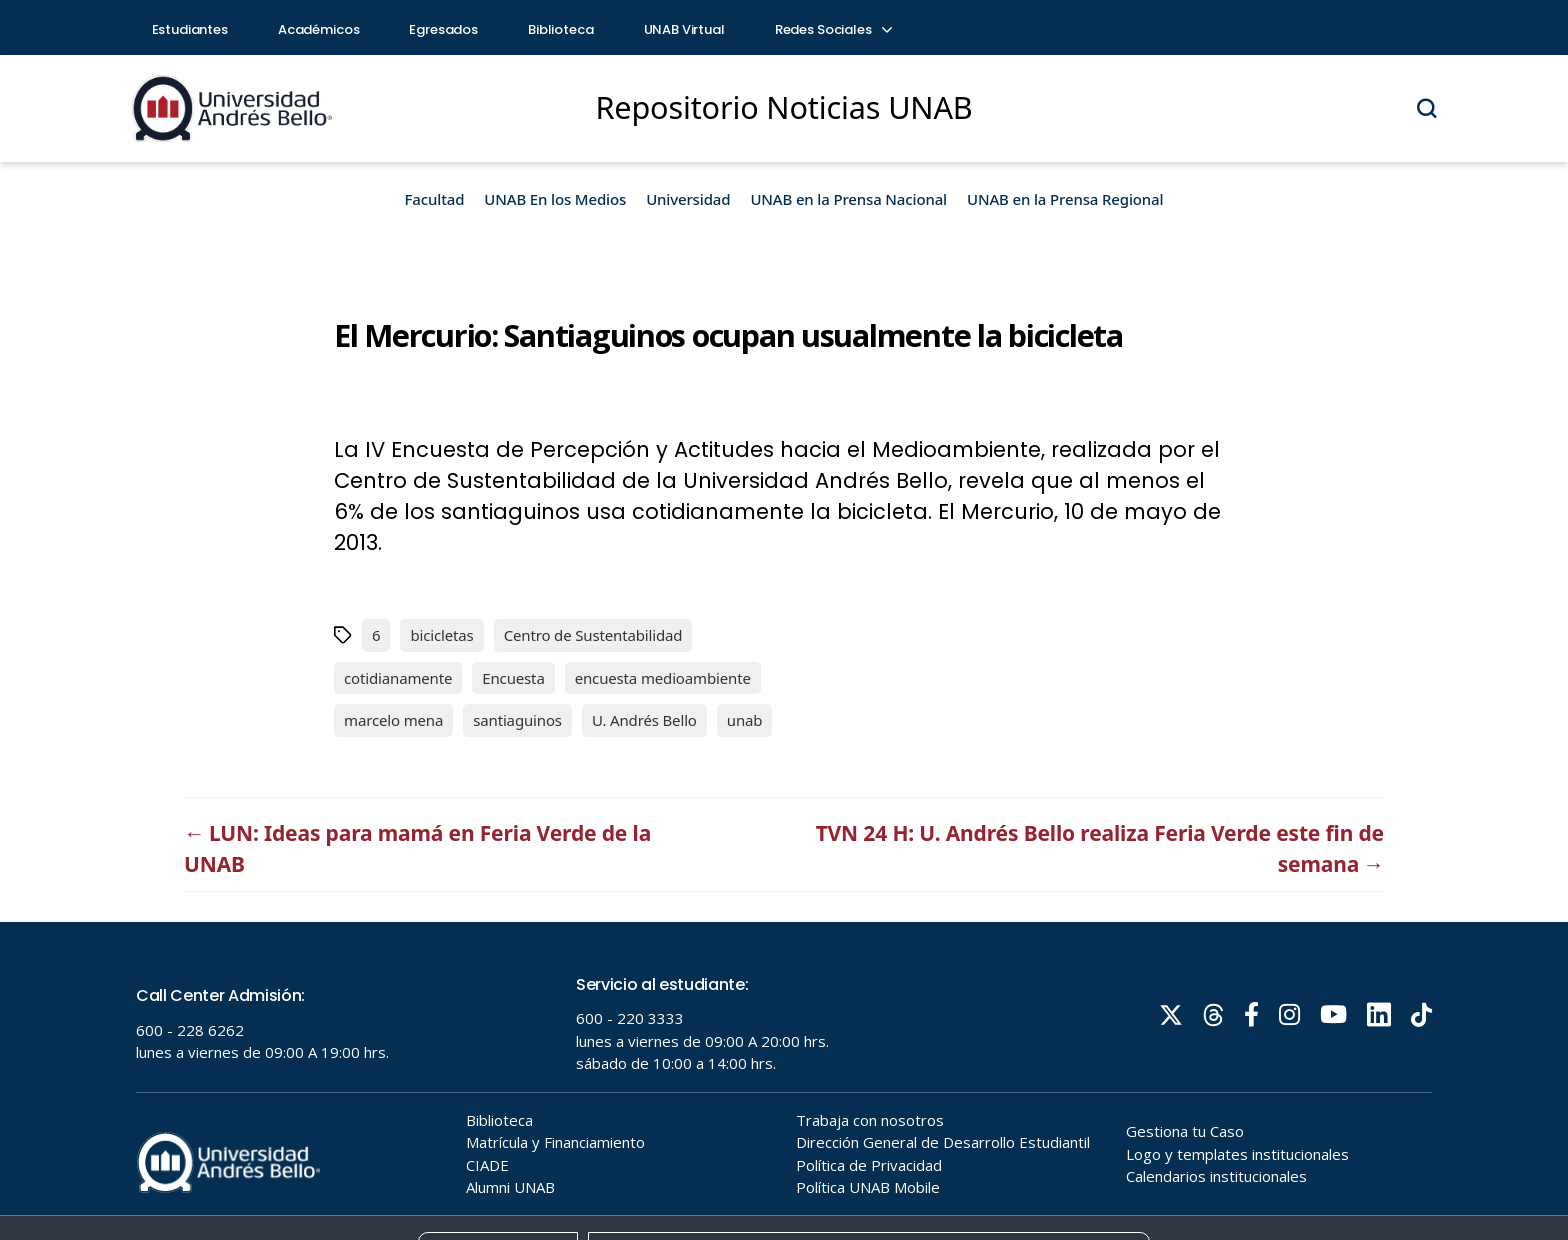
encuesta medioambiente (663, 678)
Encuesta (513, 678)
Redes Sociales (833, 29)
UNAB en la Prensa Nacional (848, 199)
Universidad (688, 199)
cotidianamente (398, 678)
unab (745, 720)
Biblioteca (561, 29)
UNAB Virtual (684, 29)
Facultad (435, 199)
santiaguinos (517, 720)
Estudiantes (190, 29)
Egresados (443, 29)
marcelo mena (393, 720)
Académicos (319, 29)
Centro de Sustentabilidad (593, 635)
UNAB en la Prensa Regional (1065, 199)
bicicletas (441, 635)
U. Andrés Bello (644, 720)
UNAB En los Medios (555, 199)
